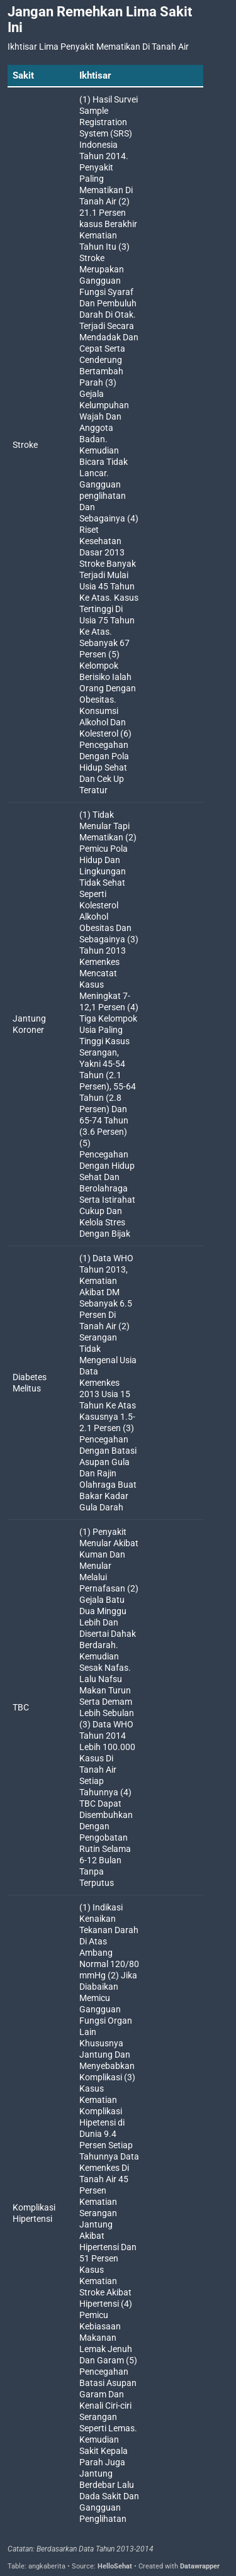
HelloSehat (115, 2566)
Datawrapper (200, 2566)
